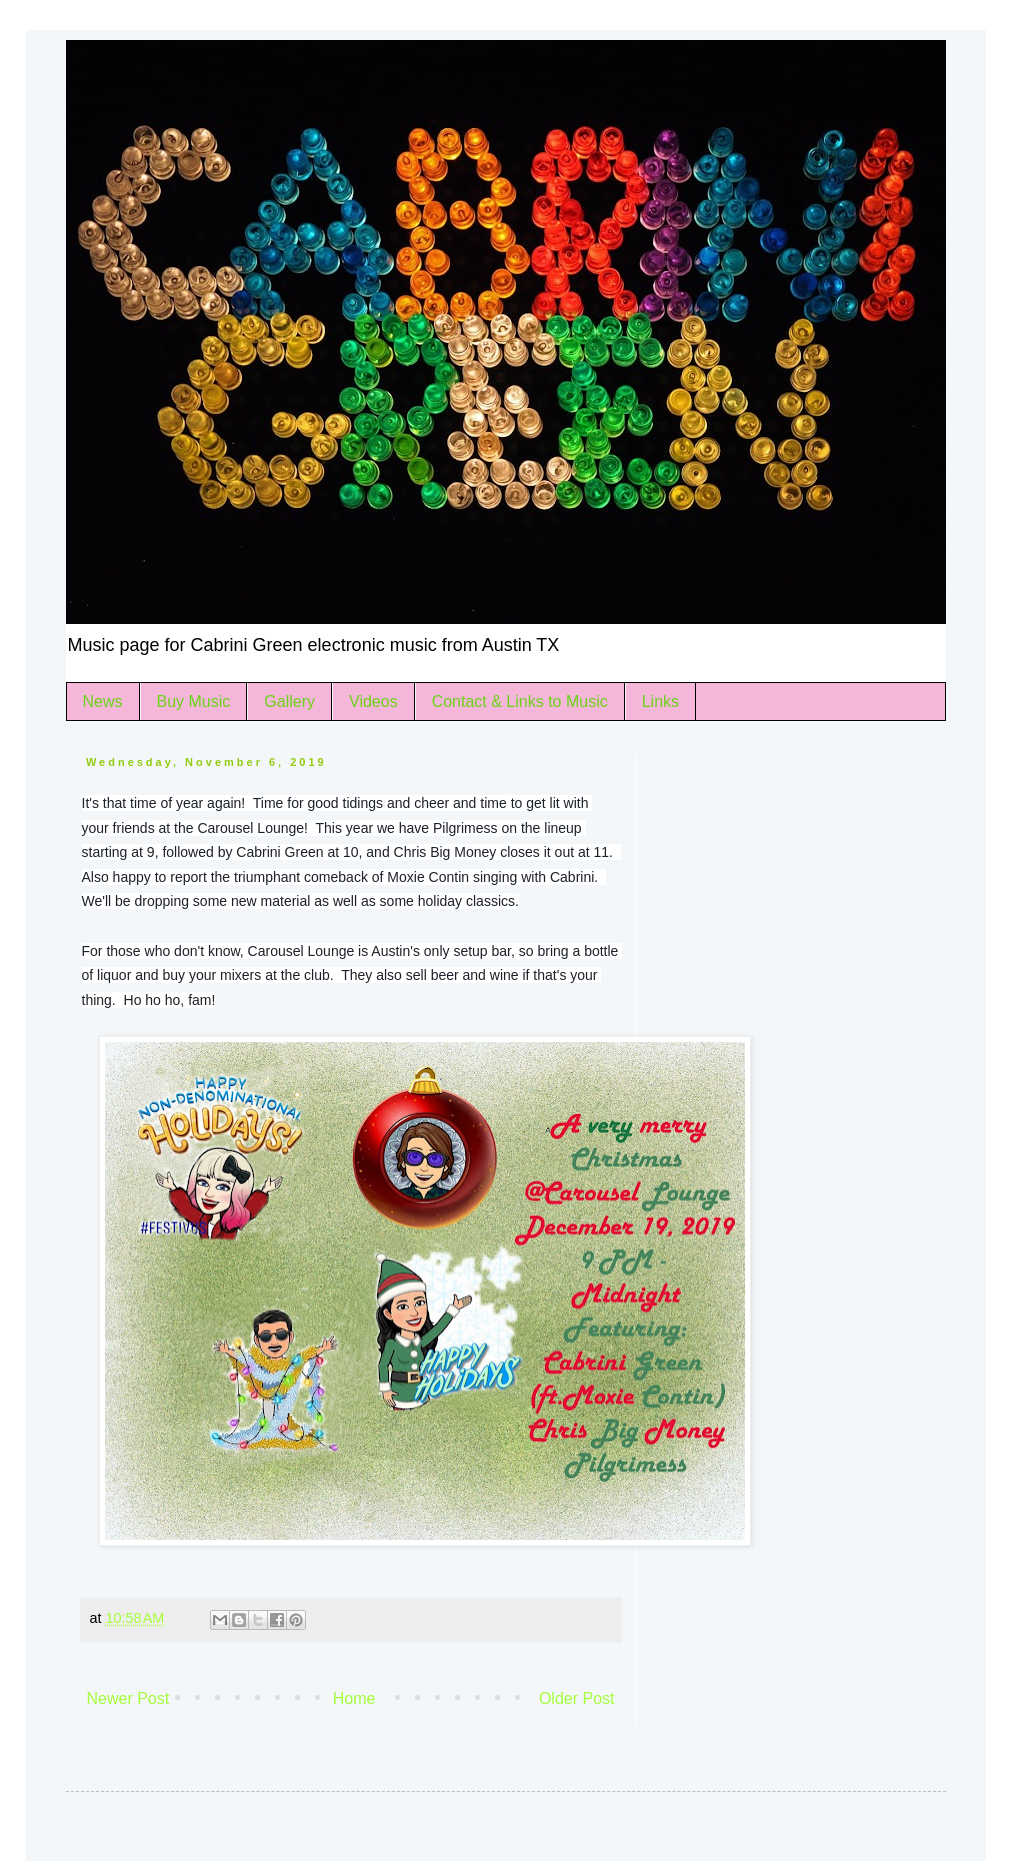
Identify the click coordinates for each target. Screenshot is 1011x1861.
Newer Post (128, 1698)
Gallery (289, 701)
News (103, 701)
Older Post (577, 1698)
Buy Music (194, 701)
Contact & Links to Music (520, 701)
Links (660, 701)
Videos (373, 701)
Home (354, 1698)
